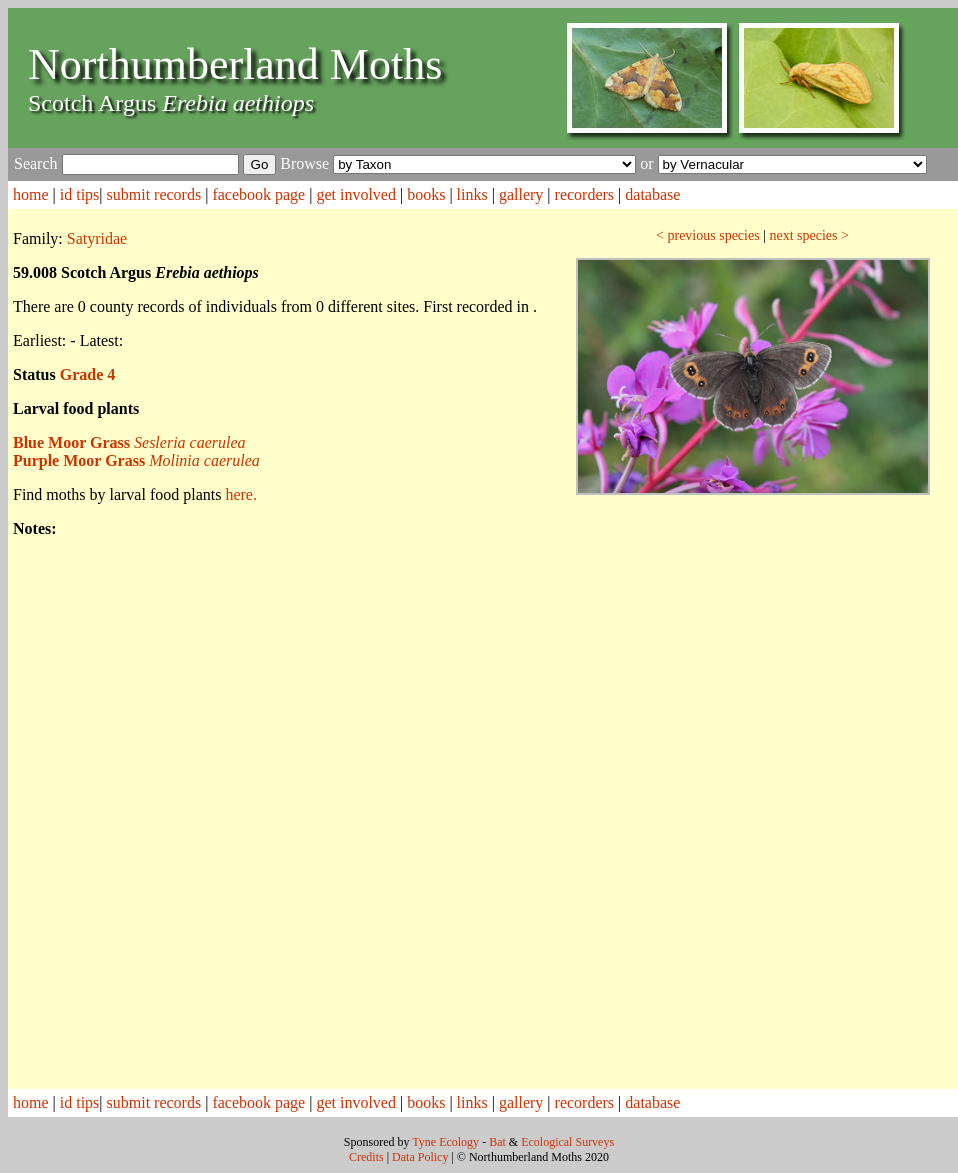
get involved (356, 194)
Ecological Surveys (567, 1142)
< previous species (708, 235)
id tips (80, 194)
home (31, 194)
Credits (366, 1157)
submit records (154, 194)
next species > (808, 235)
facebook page (258, 194)
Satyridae (97, 238)
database (652, 194)
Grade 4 (88, 374)
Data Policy (420, 1157)
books (426, 194)
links (472, 194)
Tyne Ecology (445, 1142)
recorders (585, 194)
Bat (497, 1142)
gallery (521, 194)
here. (241, 494)
